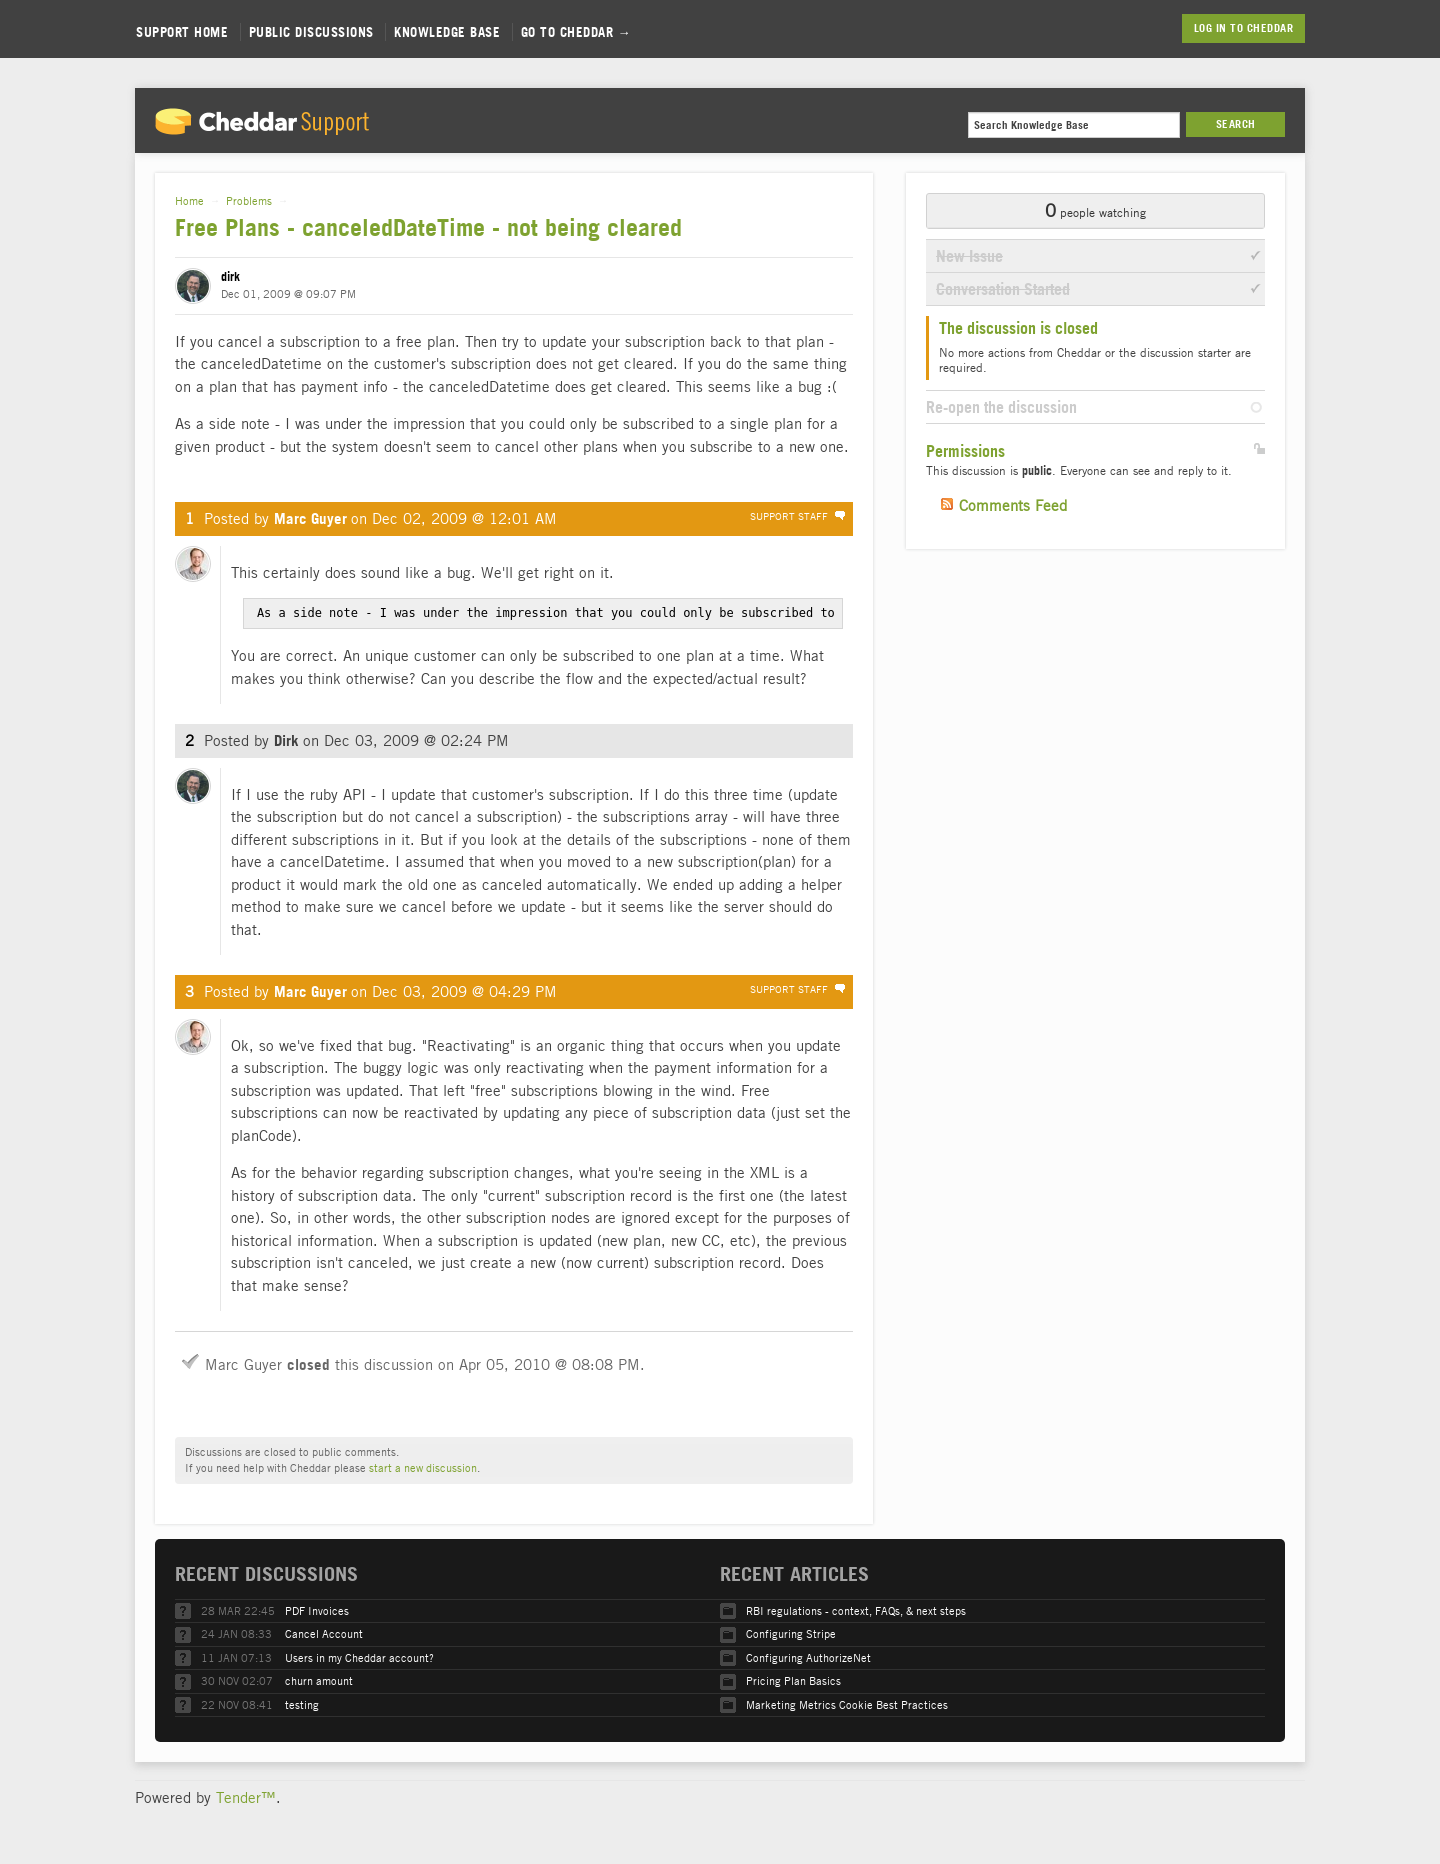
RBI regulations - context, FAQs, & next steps (856, 1609)
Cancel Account (324, 1632)
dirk (230, 276)
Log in (1210, 28)
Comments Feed (1013, 505)
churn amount (319, 1679)
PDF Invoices (317, 1609)
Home (189, 200)
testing (302, 1703)
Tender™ (246, 1796)
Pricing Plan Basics (793, 1679)
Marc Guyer (310, 518)
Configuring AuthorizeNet (808, 1656)
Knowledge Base (447, 32)
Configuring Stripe (791, 1632)
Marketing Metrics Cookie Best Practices (847, 1703)
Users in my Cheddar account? (359, 1656)
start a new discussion (423, 1466)
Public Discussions (311, 32)
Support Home (182, 32)
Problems (249, 200)
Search (1236, 124)
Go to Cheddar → (576, 32)
